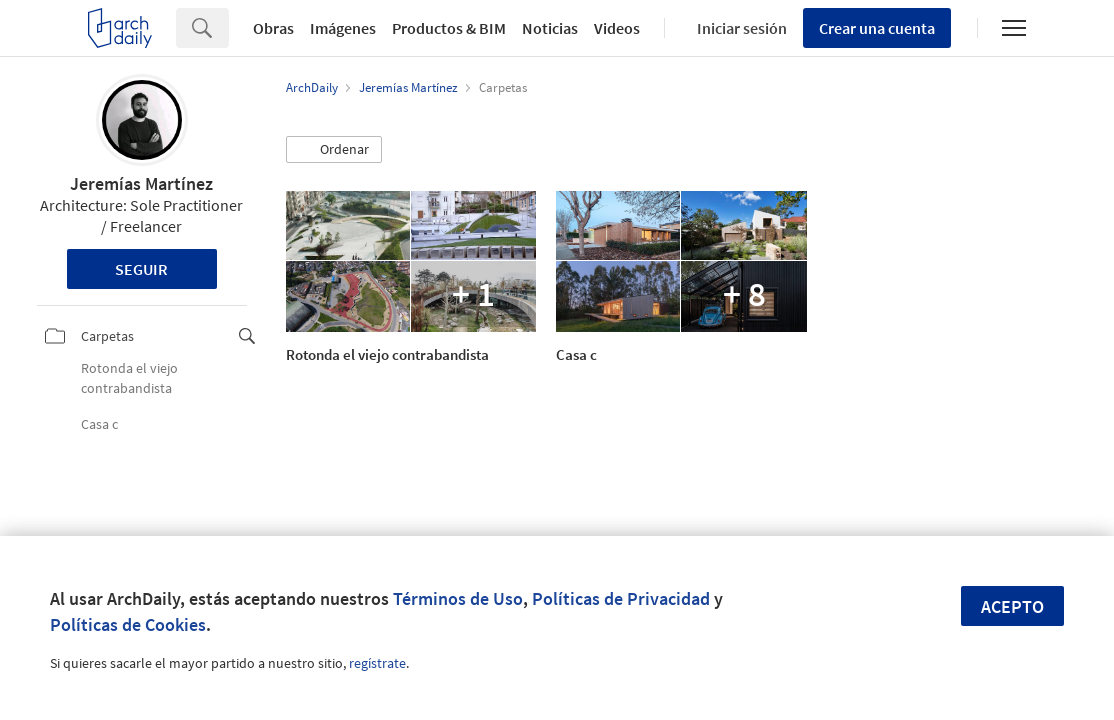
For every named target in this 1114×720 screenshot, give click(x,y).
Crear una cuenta (877, 28)
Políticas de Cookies (128, 624)
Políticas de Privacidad (621, 598)
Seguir (141, 269)
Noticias (550, 28)
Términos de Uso (458, 598)
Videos (617, 28)
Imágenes (343, 28)
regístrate (377, 663)
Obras (273, 28)
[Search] (228, 28)
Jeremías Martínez (141, 183)
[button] (334, 150)
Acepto (1012, 606)
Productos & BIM (449, 28)
